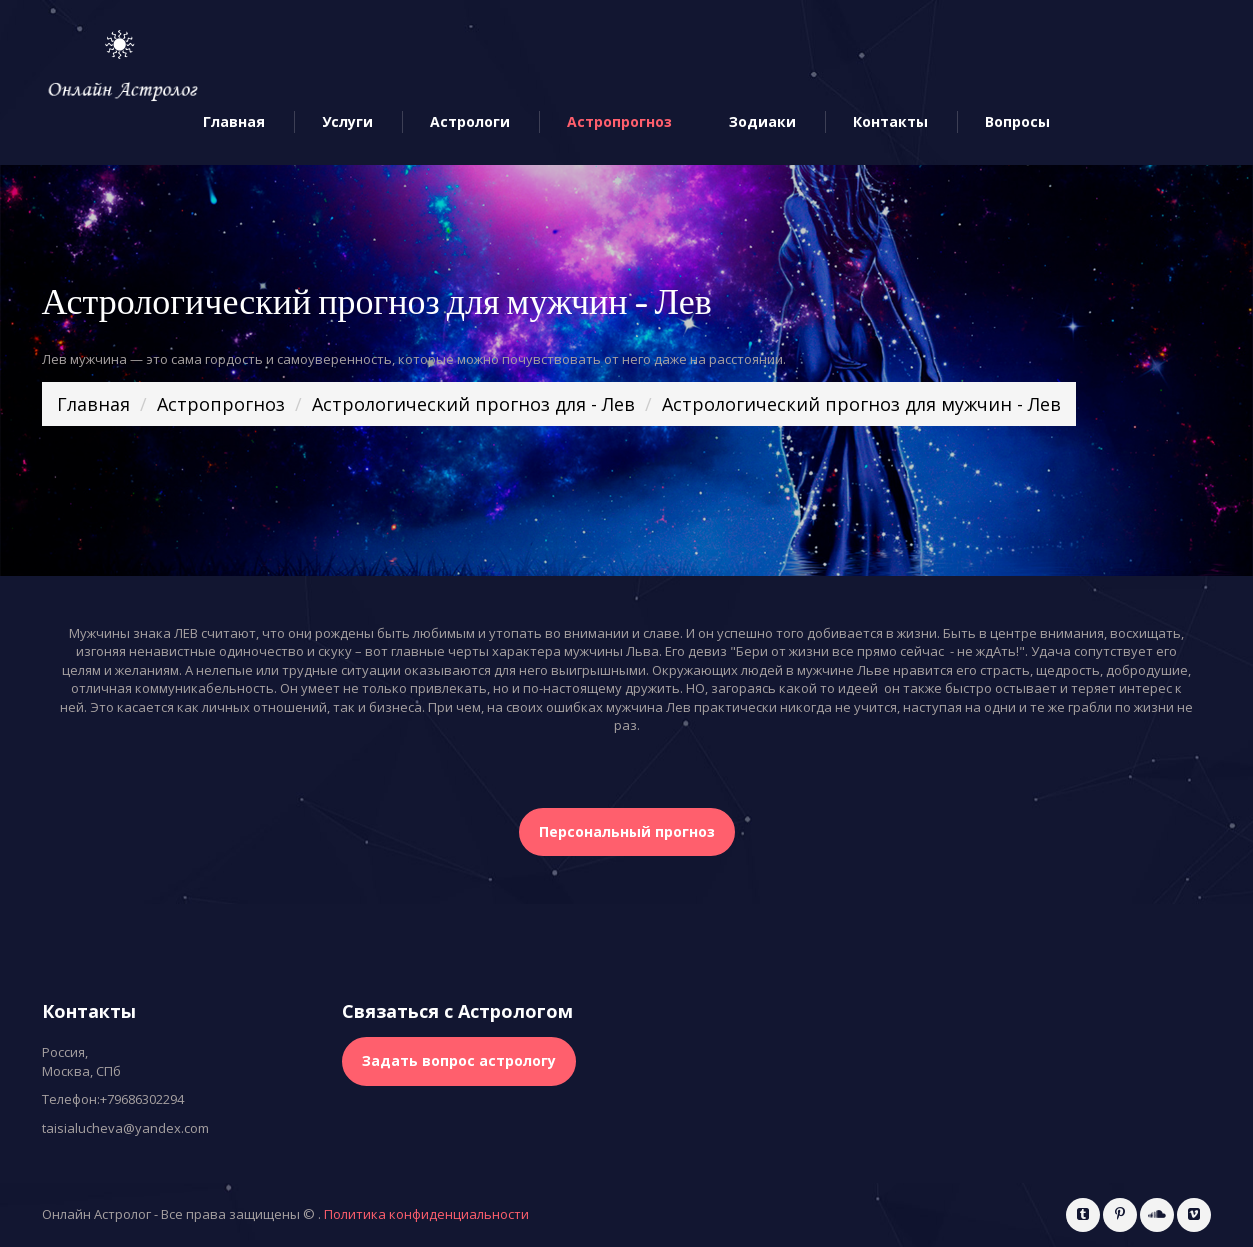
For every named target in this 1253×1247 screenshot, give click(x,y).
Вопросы (1017, 122)
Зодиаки (762, 122)
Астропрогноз (619, 122)
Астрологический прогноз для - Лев (473, 404)
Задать (459, 1060)
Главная (234, 122)
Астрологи (470, 122)
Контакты (890, 122)
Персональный (627, 831)
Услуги (347, 122)
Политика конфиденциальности (426, 1214)
